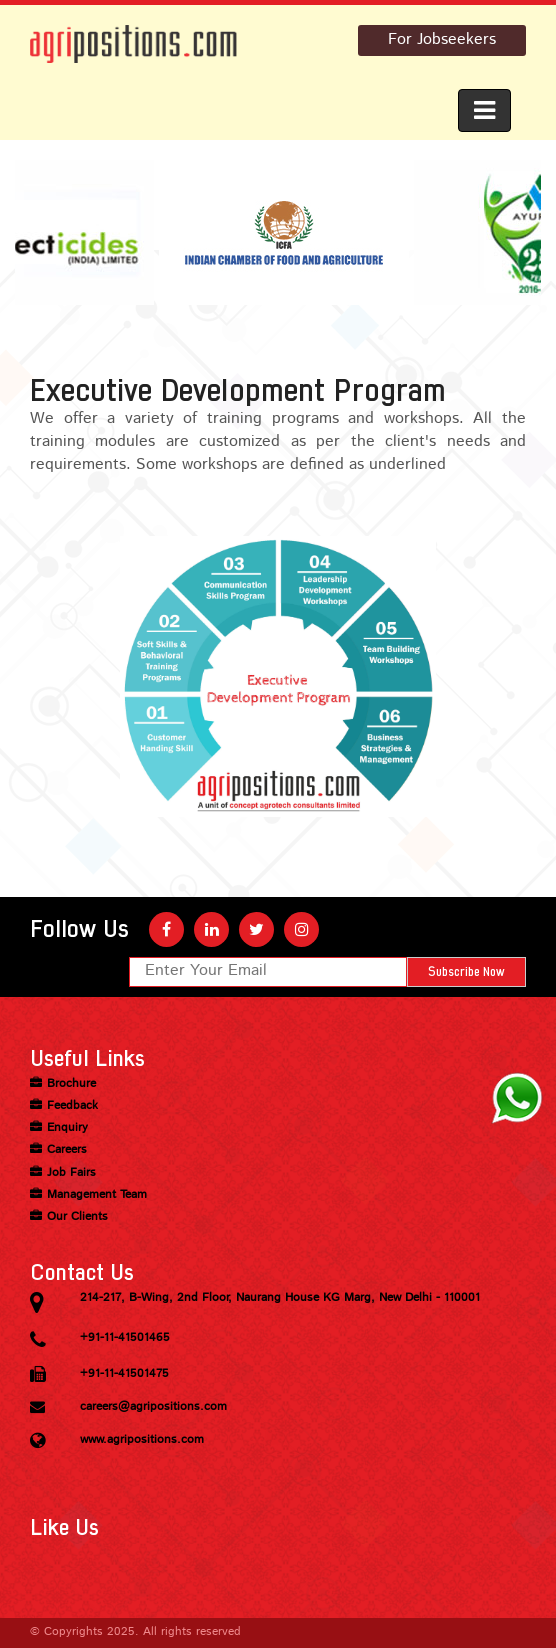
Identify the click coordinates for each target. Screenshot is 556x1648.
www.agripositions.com (142, 1440)
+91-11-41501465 (125, 1338)
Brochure (71, 1084)
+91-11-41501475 (124, 1374)
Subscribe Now (466, 972)
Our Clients (77, 1217)
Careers (67, 1150)
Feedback (72, 1106)
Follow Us (79, 929)
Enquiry (67, 1128)
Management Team (97, 1195)
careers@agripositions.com (153, 1407)
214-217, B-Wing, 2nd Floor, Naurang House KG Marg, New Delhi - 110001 (280, 1298)
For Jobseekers (442, 40)
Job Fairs (71, 1173)
